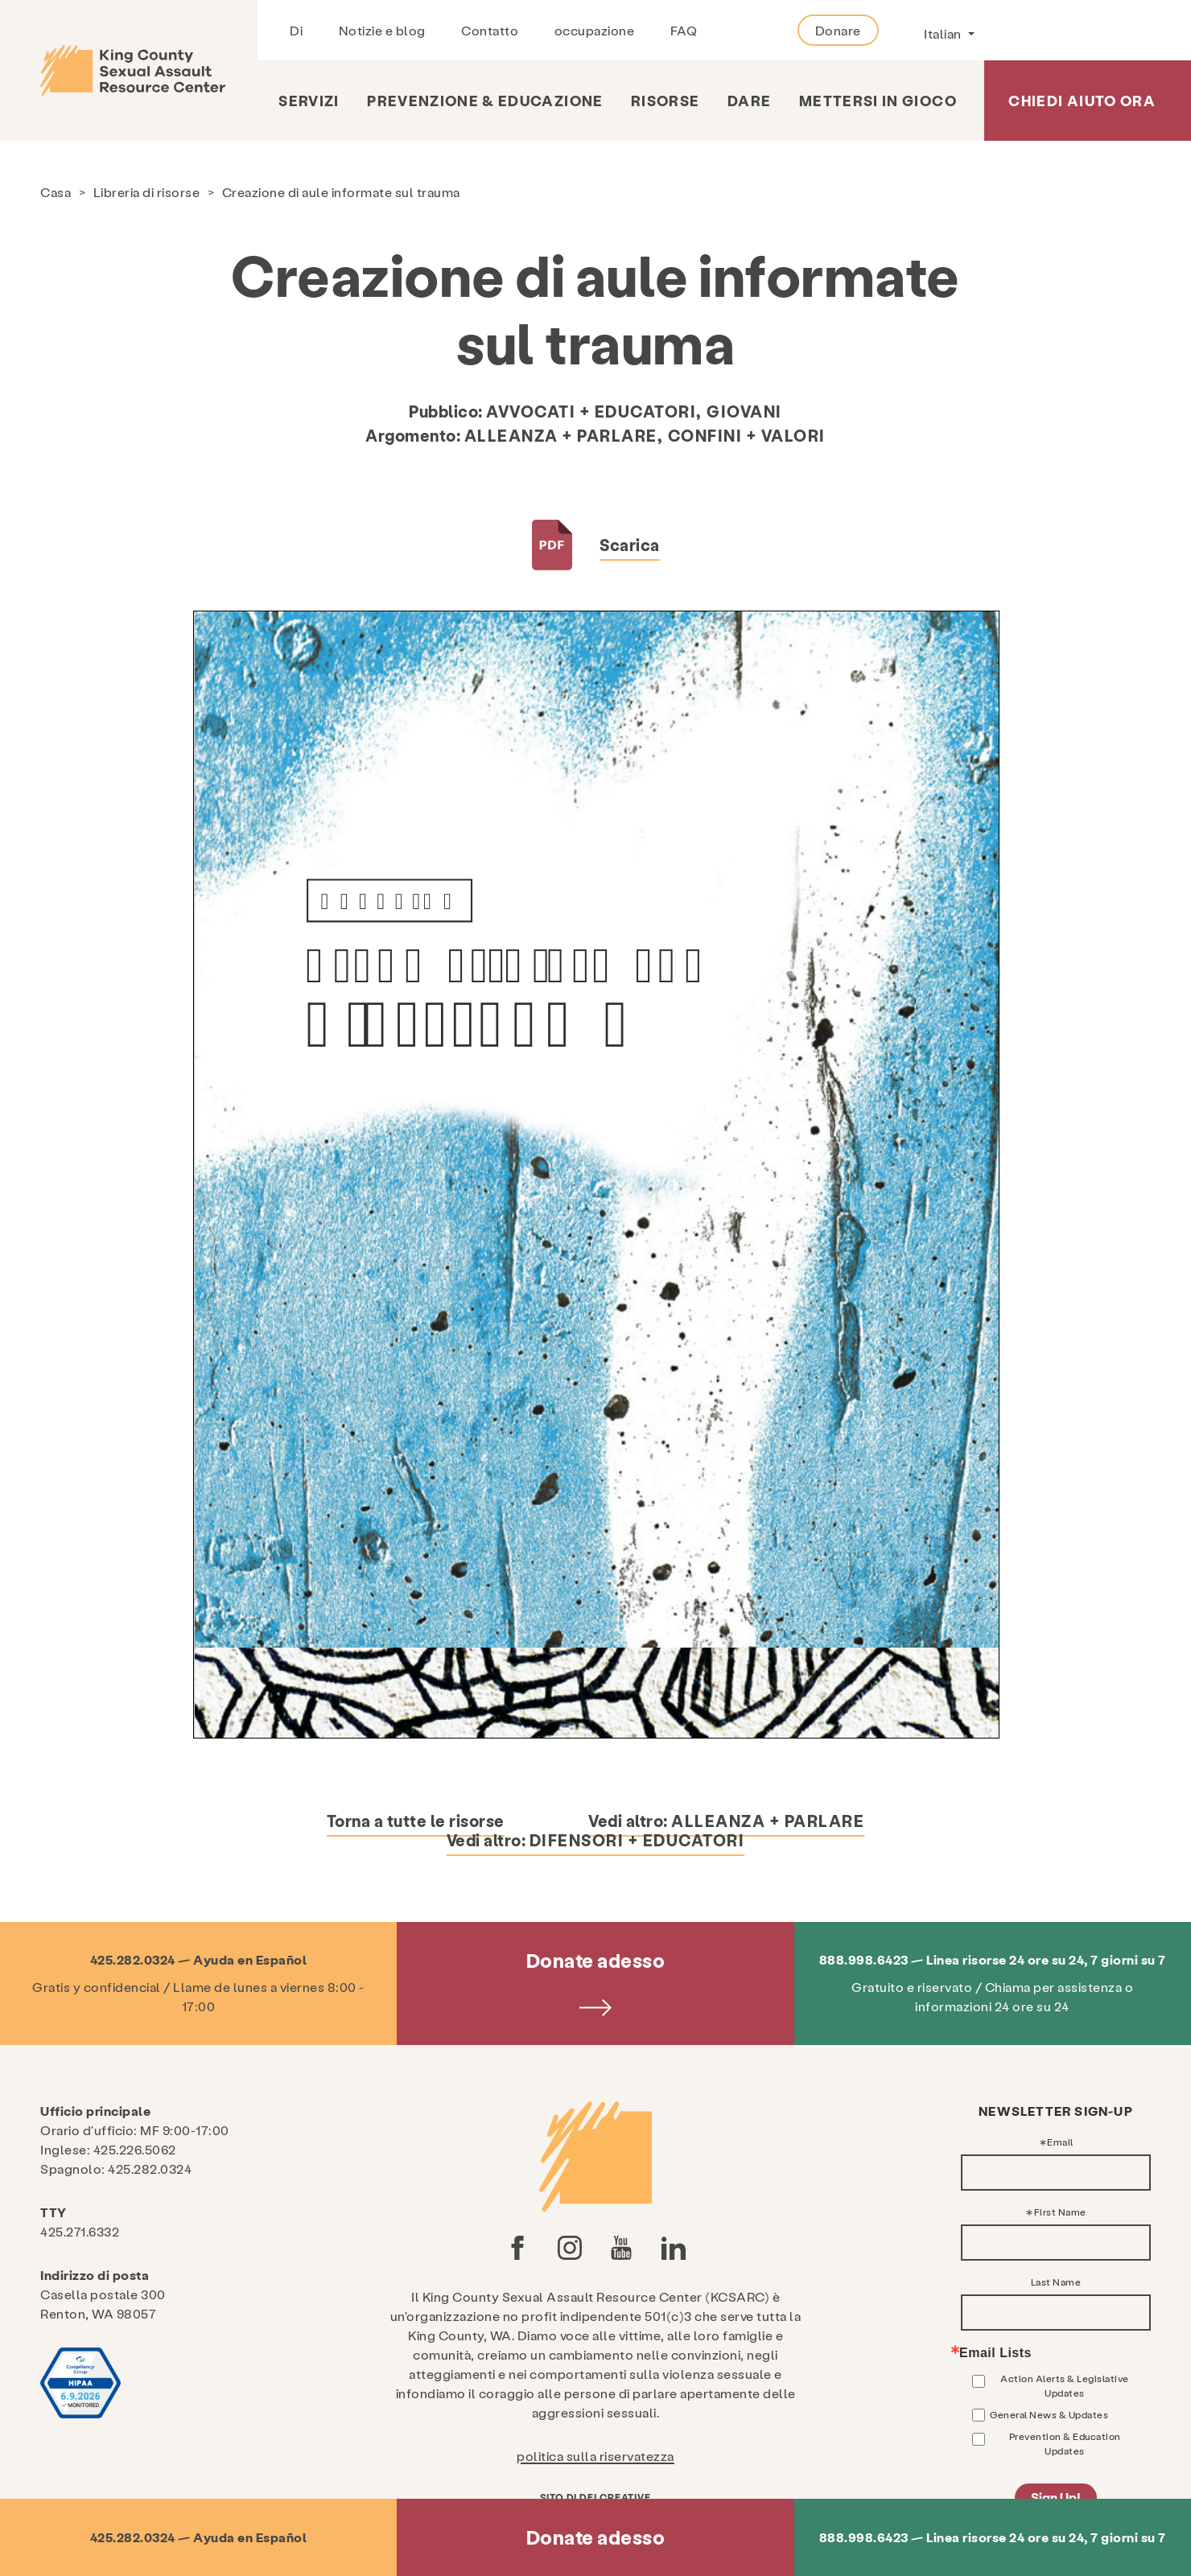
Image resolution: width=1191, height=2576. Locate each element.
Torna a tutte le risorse (416, 1820)
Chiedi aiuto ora (1082, 100)
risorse (665, 100)
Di (296, 30)
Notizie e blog (382, 30)
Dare (749, 100)
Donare (838, 30)
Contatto (489, 30)
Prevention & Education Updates (1065, 2443)
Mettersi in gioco (878, 100)
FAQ (684, 30)
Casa (55, 192)
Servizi (308, 100)
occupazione (594, 30)
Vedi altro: (726, 1820)
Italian (944, 33)
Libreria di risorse (146, 192)
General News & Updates (1049, 2414)
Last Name (1056, 2281)
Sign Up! (1056, 2496)
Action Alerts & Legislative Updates (1064, 2385)
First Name (1060, 2211)
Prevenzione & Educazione (485, 100)
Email (1060, 2141)
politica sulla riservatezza (595, 2455)
